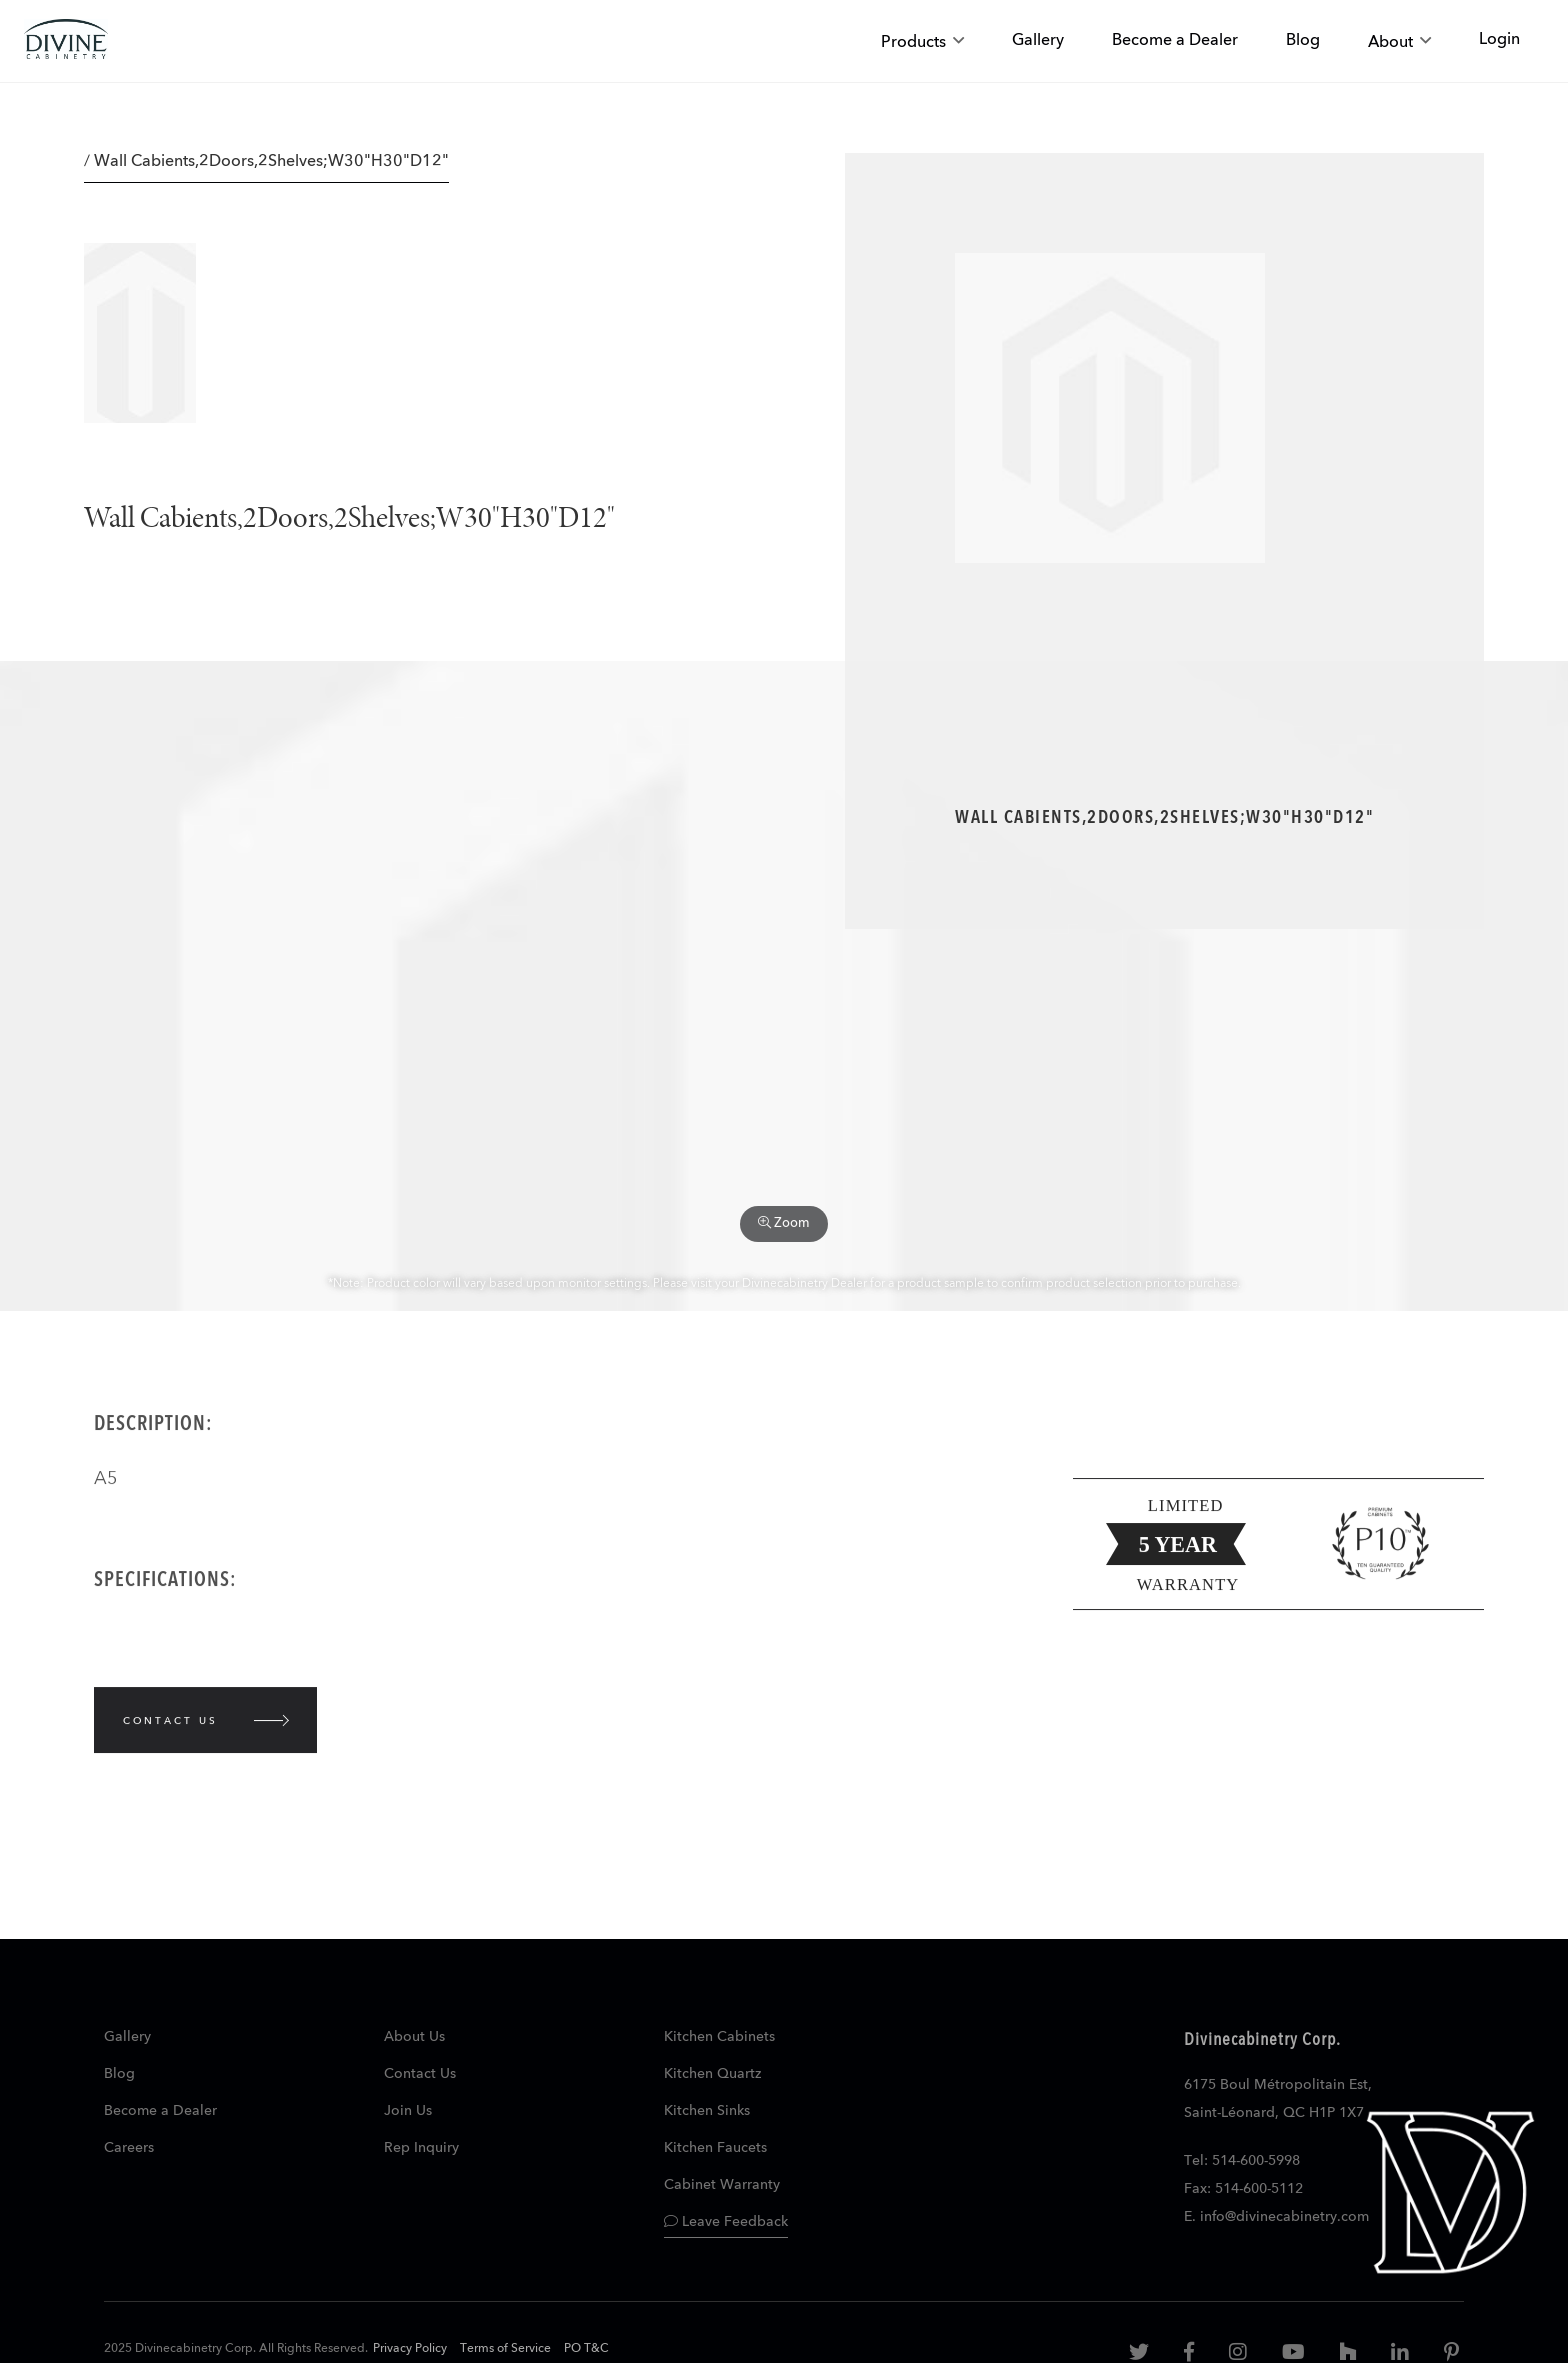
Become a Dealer (160, 2111)
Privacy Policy (410, 2349)
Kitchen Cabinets (719, 2037)
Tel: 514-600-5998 (1242, 2161)
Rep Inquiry (421, 2148)
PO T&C (586, 2349)
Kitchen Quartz (712, 2074)
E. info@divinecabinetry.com (1276, 2217)
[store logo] (66, 41)
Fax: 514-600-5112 (1243, 2189)
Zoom (784, 1223)
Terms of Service (505, 2349)
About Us (414, 2037)
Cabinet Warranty (722, 2185)
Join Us (408, 2111)
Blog (119, 2074)
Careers (129, 2148)
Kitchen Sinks (707, 2111)
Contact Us (420, 2074)
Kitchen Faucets (715, 2148)
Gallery (127, 2037)
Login (1499, 40)
